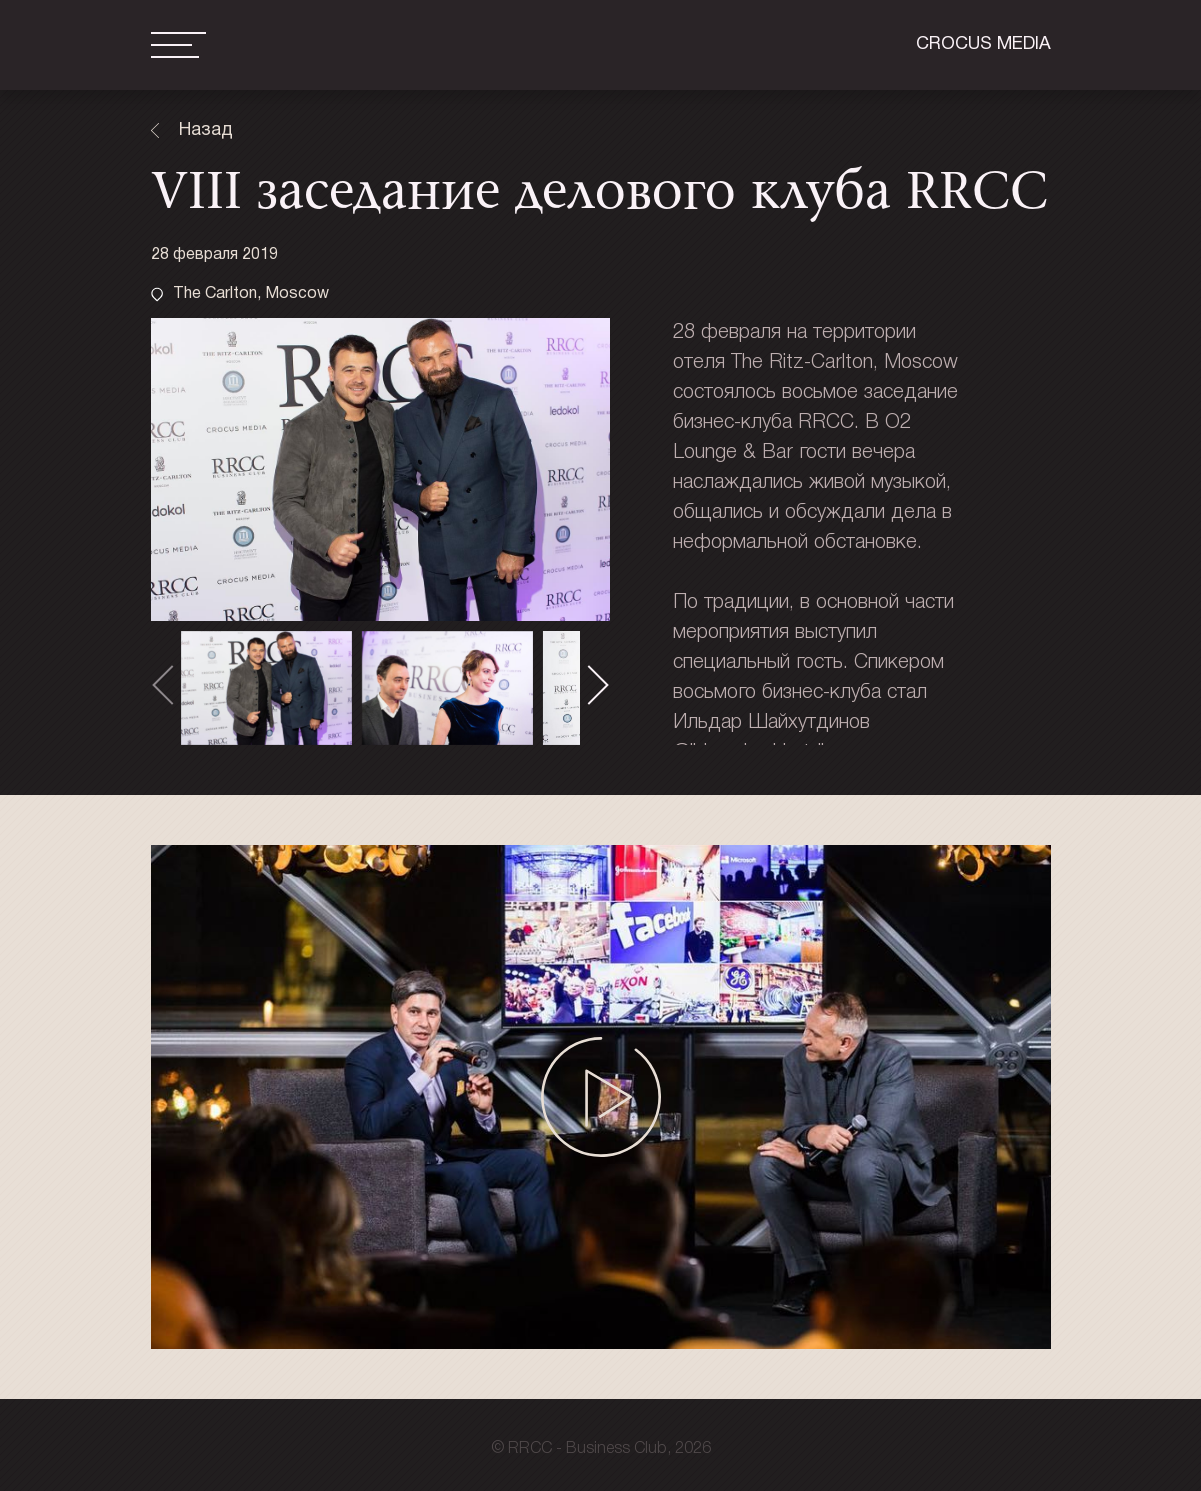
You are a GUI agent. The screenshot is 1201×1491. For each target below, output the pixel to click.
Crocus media (983, 44)
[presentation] (172, 686)
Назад (206, 130)
